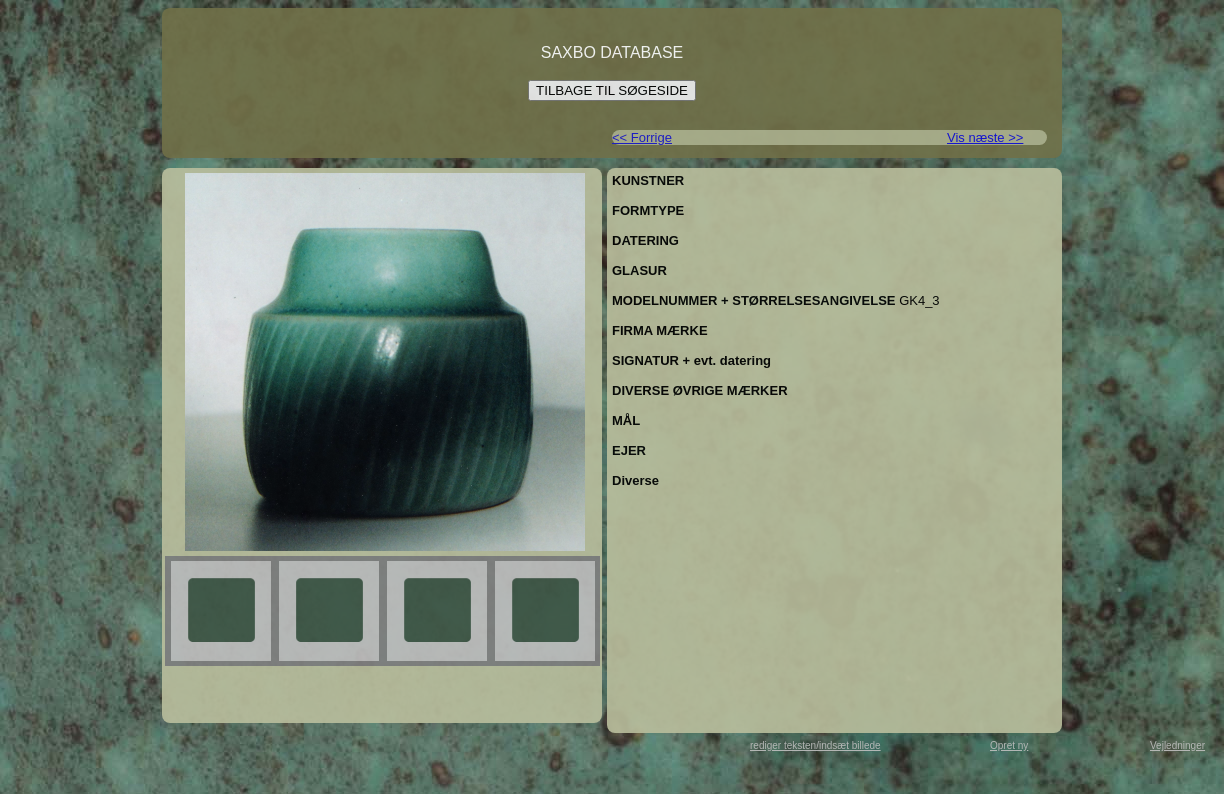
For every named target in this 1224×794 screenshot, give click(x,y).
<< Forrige (642, 137)
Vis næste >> (985, 137)
